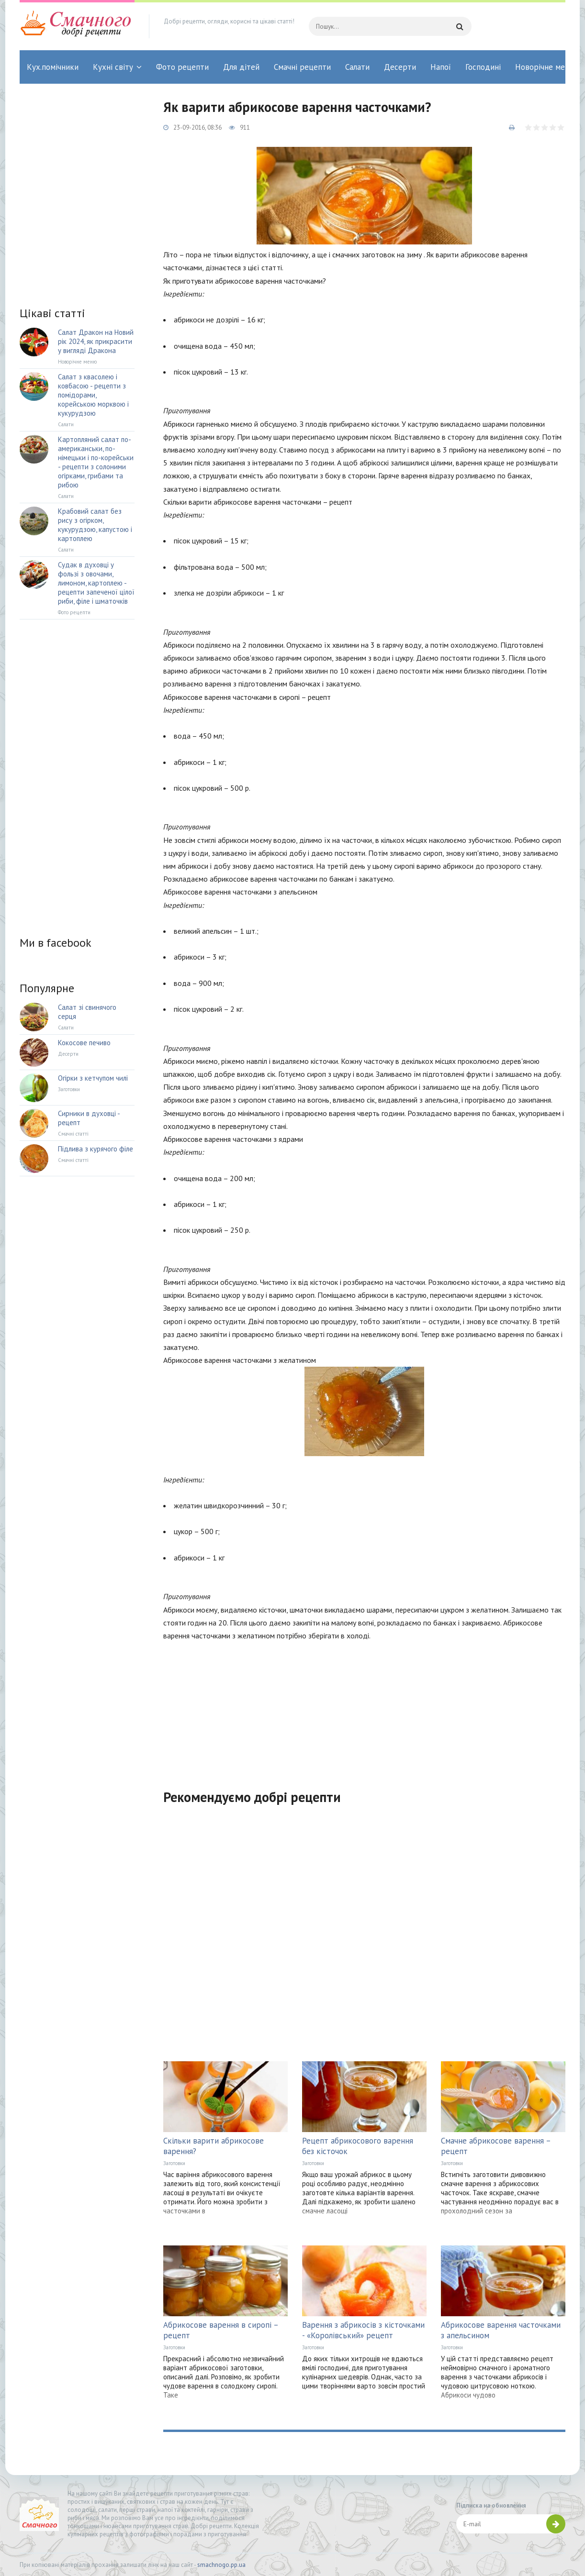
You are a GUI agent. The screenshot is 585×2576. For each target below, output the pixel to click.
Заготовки (174, 2163)
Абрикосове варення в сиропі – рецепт (220, 2330)
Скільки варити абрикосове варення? (213, 2145)
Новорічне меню (545, 67)
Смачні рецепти (302, 67)
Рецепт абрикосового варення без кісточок (357, 2145)
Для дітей (241, 67)
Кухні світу (113, 67)
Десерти (400, 67)
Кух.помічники (53, 67)
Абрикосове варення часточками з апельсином (501, 2330)
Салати (357, 67)
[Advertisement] (364, 1709)
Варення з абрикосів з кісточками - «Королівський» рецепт (363, 2330)
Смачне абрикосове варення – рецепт (496, 2145)
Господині (483, 67)
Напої (440, 67)
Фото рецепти (182, 67)
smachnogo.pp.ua (221, 2565)
